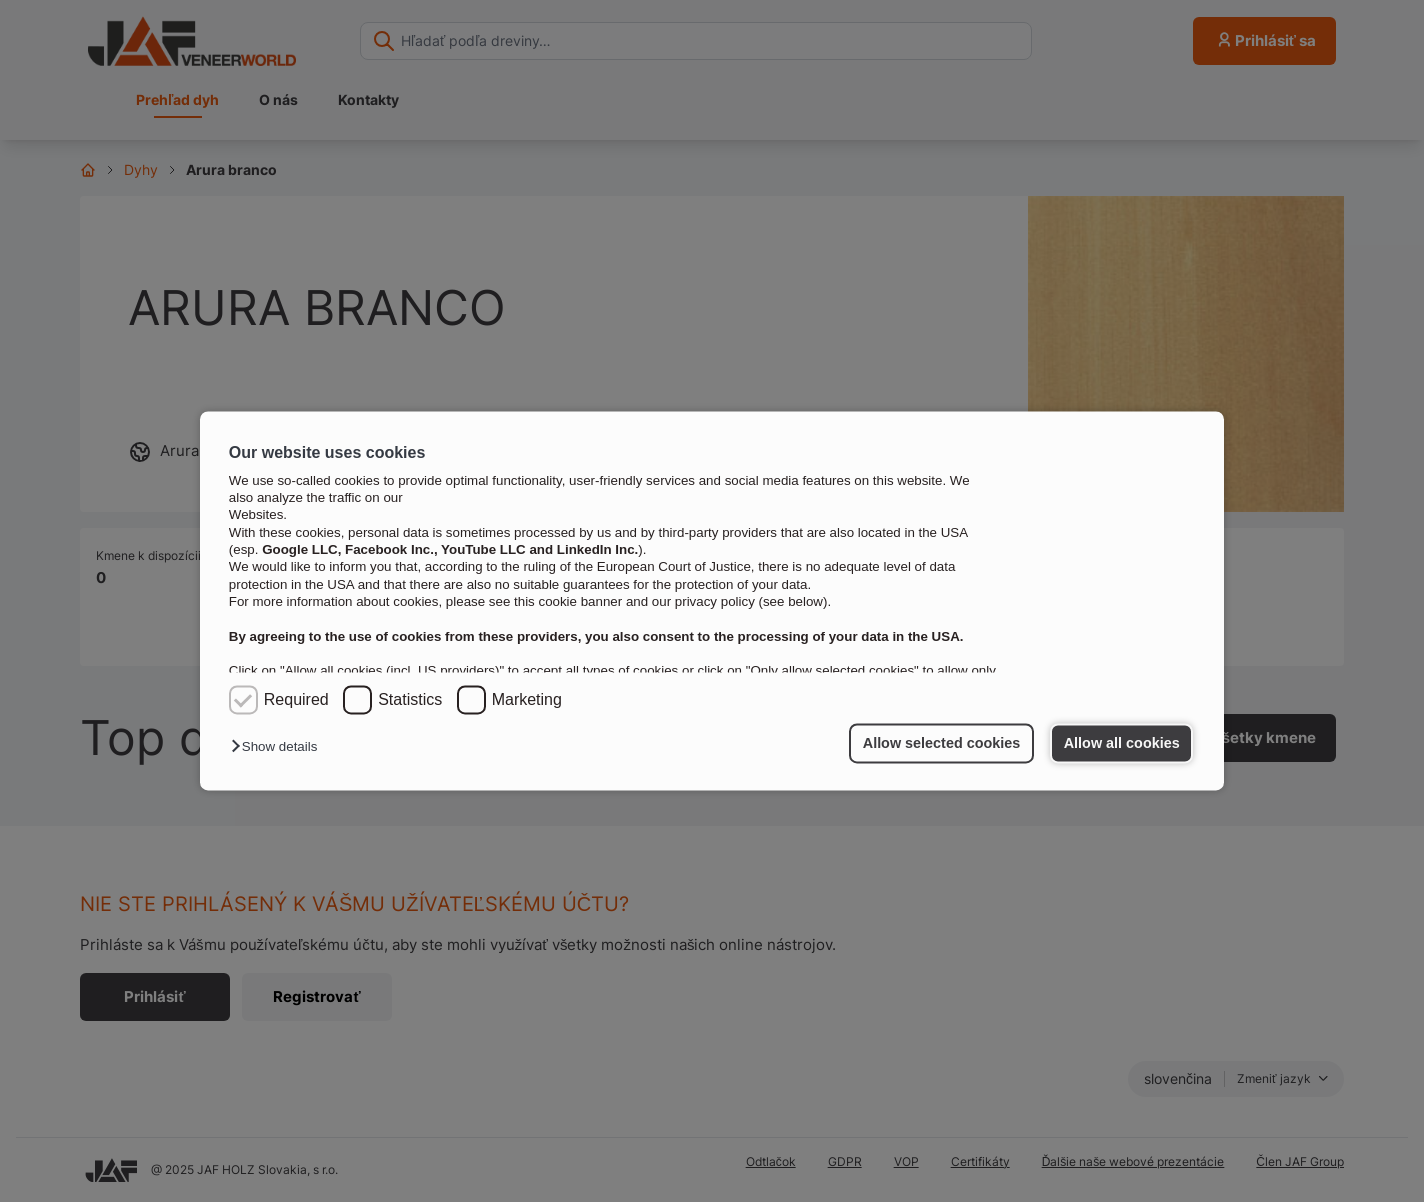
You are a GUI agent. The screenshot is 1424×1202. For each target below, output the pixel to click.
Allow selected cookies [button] (942, 743)
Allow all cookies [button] (1122, 743)
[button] (279, 747)
